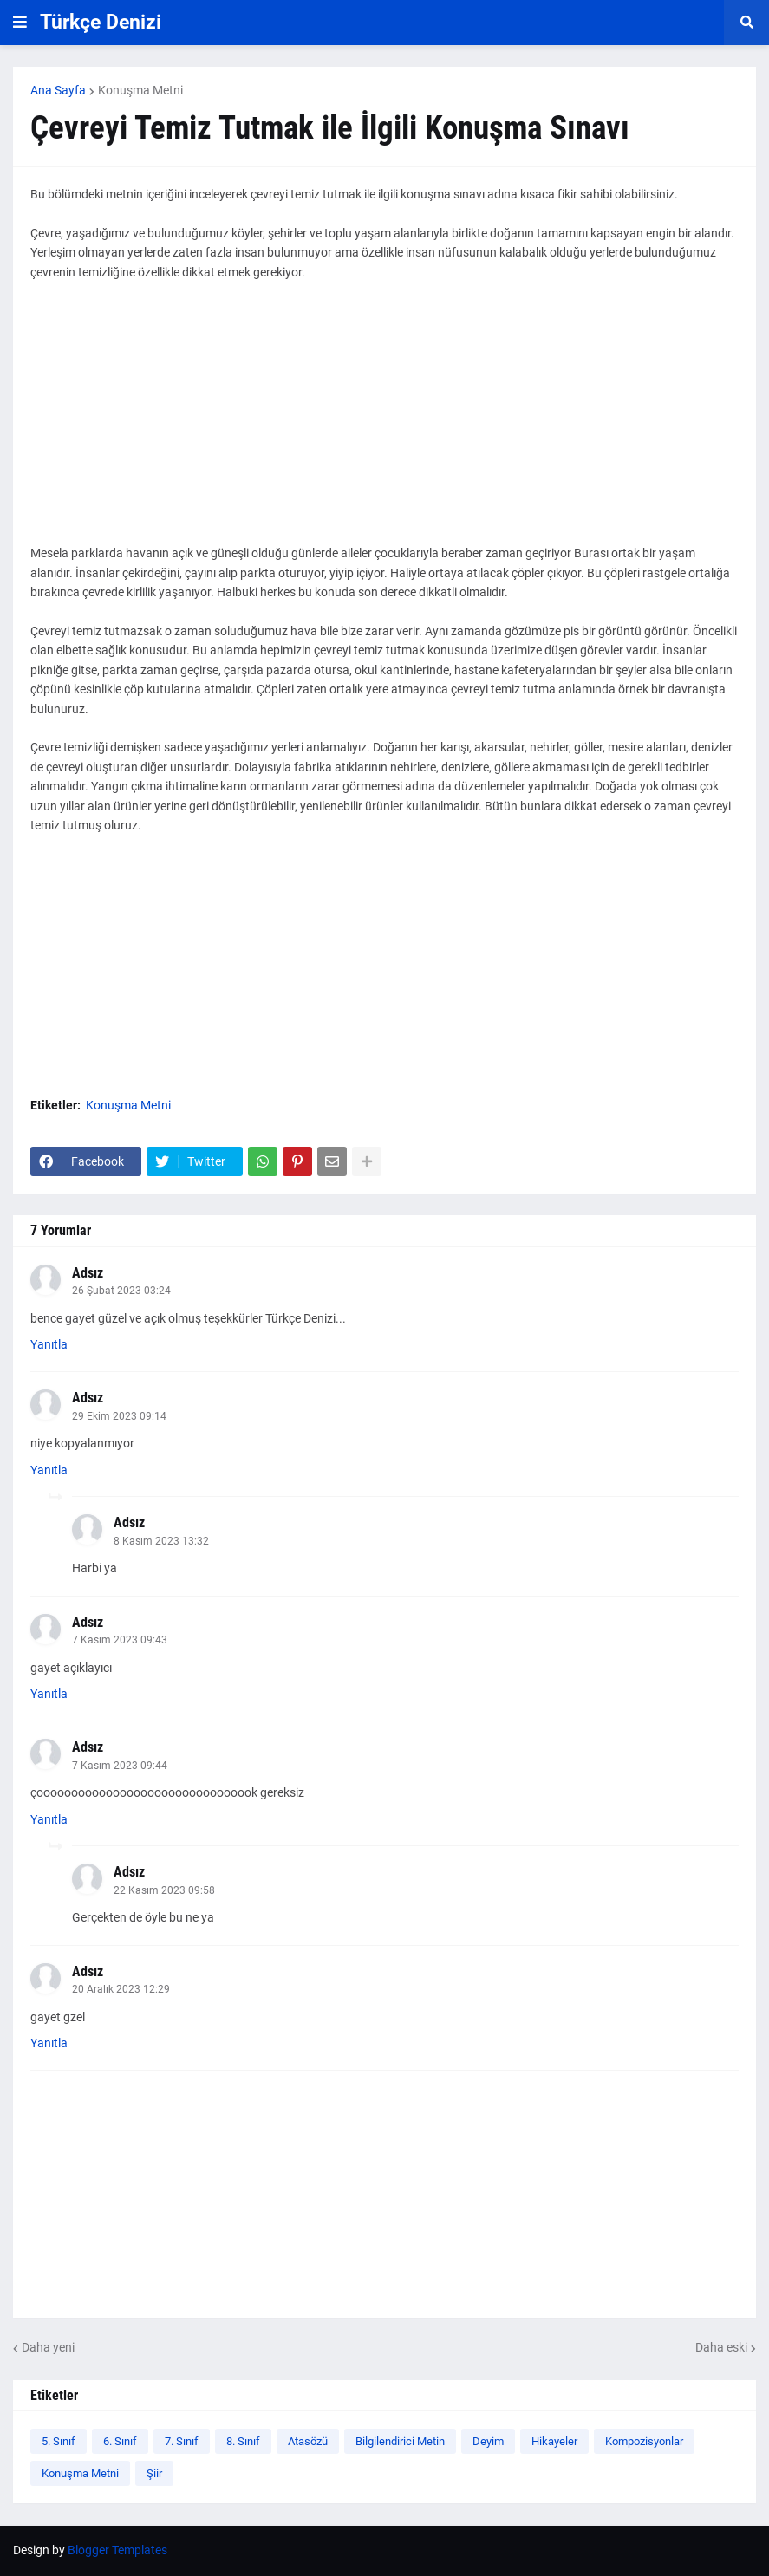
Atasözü (308, 2441)
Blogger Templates (117, 2550)
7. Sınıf (182, 2441)
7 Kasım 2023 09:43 (119, 1640)
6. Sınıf (120, 2441)
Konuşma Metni (140, 90)
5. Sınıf (58, 2441)
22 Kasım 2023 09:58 (164, 1890)
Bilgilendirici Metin (400, 2441)
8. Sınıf (243, 2441)
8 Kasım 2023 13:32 (161, 1541)
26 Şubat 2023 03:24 (121, 1291)
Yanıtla (49, 1344)
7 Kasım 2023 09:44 (119, 1766)
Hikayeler (554, 2441)
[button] (20, 22)
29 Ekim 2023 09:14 (119, 1416)
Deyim (488, 2441)
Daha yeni (48, 2347)
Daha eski (721, 2347)
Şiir (154, 2473)
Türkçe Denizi (100, 22)
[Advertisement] (384, 422)
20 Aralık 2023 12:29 (121, 1989)
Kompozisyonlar (644, 2441)
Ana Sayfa (58, 90)
